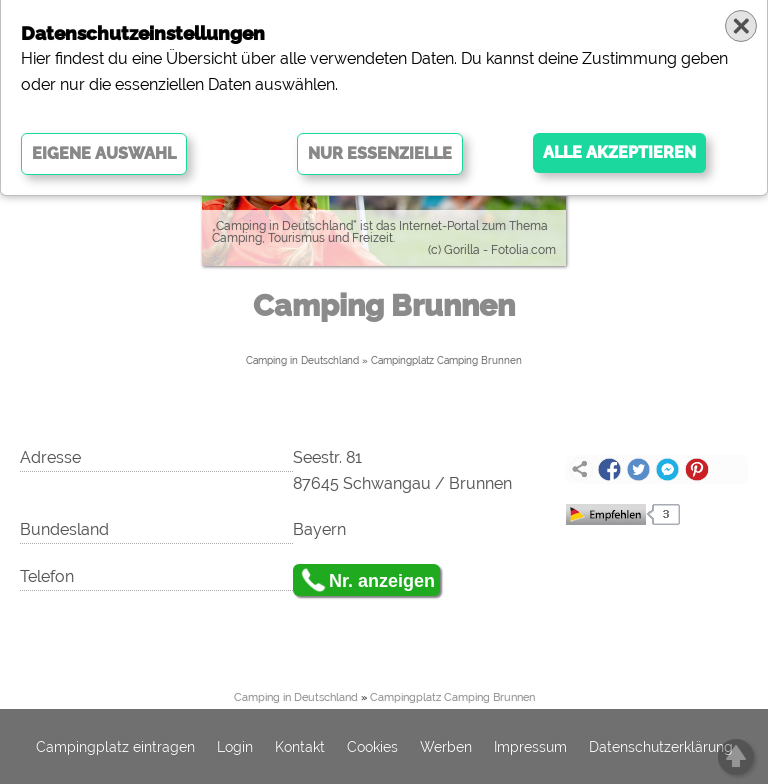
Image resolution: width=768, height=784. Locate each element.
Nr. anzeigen (382, 581)
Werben (446, 747)
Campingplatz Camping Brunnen (446, 360)
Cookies (372, 747)
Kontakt (300, 747)
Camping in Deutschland (302, 360)
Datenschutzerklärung (661, 747)
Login (235, 747)
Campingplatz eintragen (115, 747)
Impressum (530, 747)
